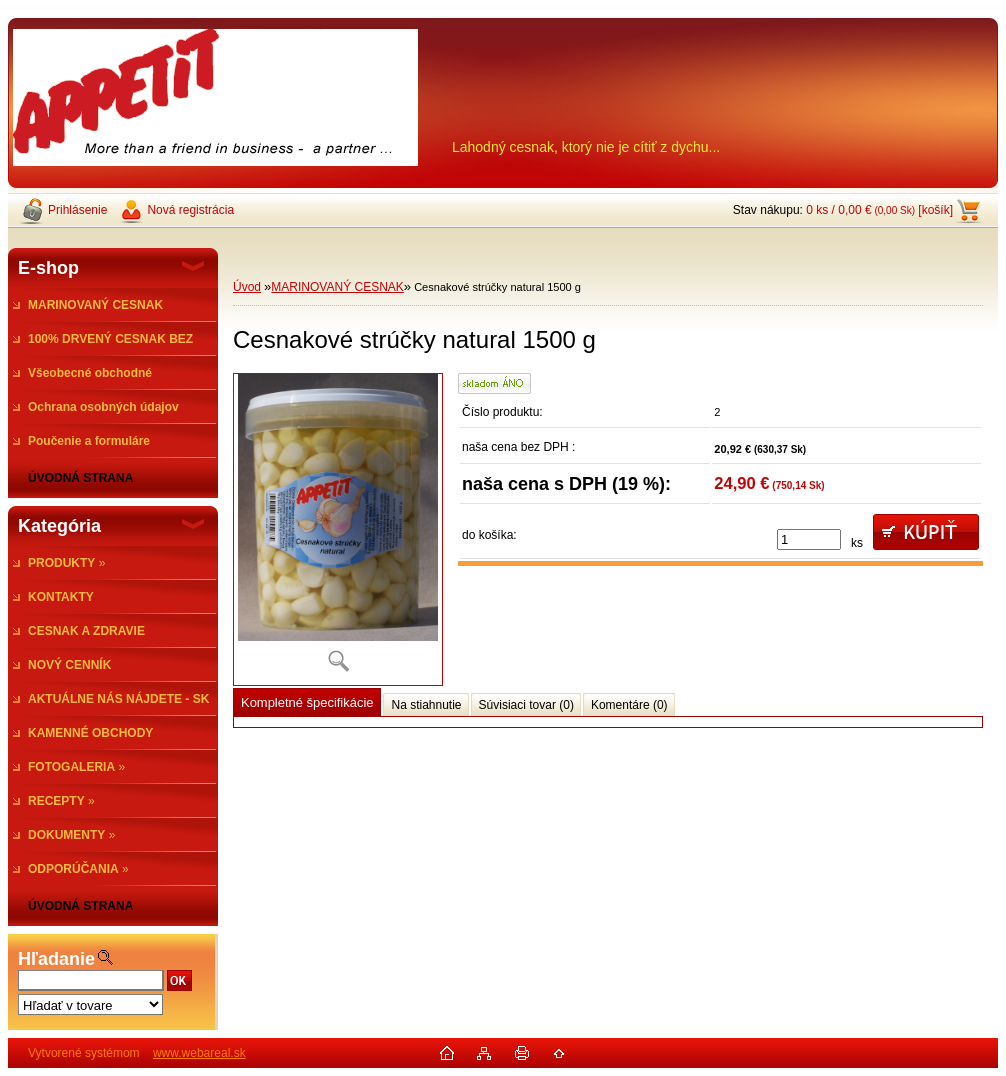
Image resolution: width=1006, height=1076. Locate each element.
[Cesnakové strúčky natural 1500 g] (338, 529)
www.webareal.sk (199, 1053)
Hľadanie (56, 959)
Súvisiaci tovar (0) (526, 705)
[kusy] (809, 539)
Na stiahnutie (426, 705)
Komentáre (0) (629, 705)
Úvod (247, 287)
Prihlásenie (77, 210)
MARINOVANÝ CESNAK (337, 287)
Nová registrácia (190, 210)
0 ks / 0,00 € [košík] (879, 210)
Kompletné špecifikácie (307, 702)
